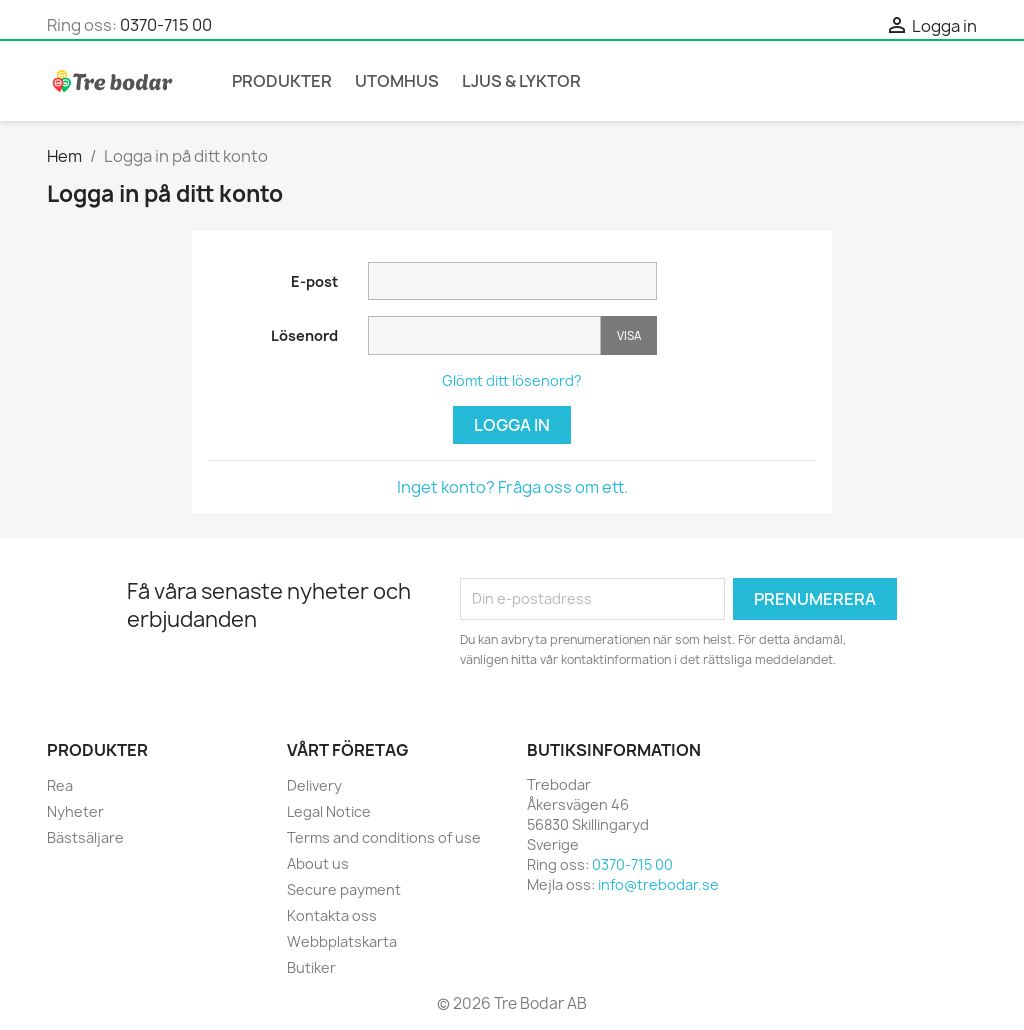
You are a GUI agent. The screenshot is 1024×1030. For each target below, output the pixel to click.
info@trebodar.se (658, 884)
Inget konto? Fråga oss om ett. (512, 487)
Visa (629, 335)
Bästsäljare (85, 837)
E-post (314, 281)
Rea (60, 785)
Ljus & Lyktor (521, 81)
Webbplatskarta (342, 941)
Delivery (314, 785)
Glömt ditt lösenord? (512, 380)
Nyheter (75, 811)
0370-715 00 (166, 25)
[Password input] (484, 335)
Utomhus (397, 81)
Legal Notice (329, 811)
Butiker (311, 967)
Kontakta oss (332, 915)
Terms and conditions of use (384, 837)
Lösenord (304, 335)
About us (318, 863)
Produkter (282, 81)
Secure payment (344, 889)
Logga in (512, 425)
